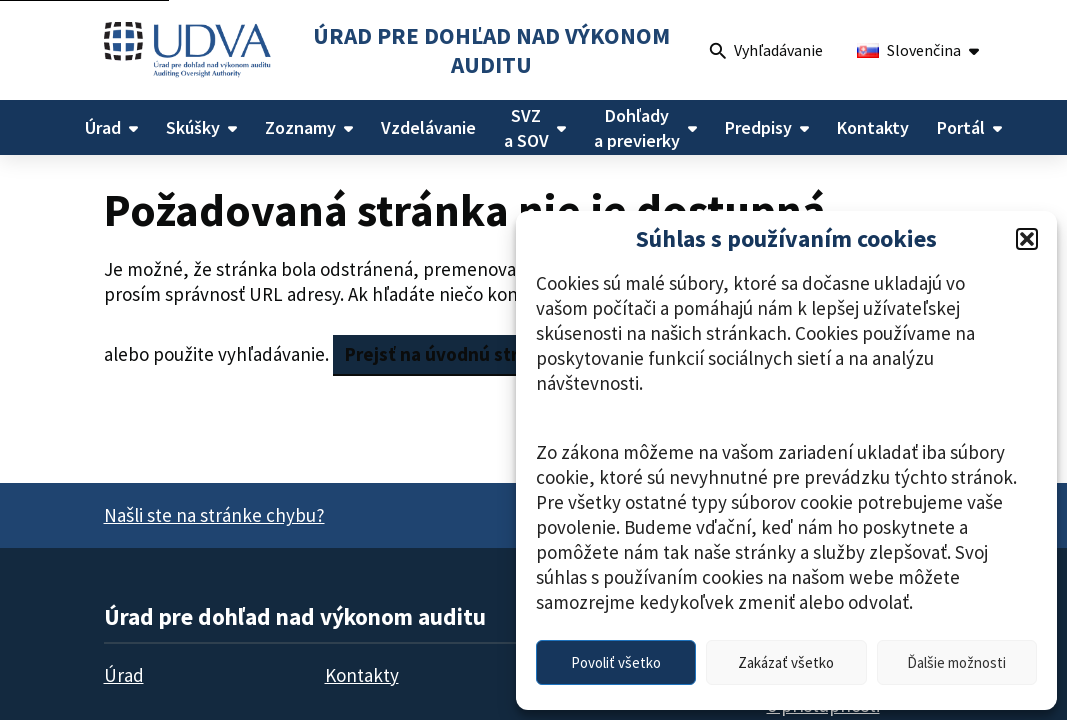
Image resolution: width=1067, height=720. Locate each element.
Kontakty (362, 675)
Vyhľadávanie (766, 52)
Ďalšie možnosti (956, 662)
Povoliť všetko (616, 662)
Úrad (124, 675)
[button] (1027, 239)
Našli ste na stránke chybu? (214, 515)
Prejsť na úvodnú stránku (452, 354)
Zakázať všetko (786, 662)
